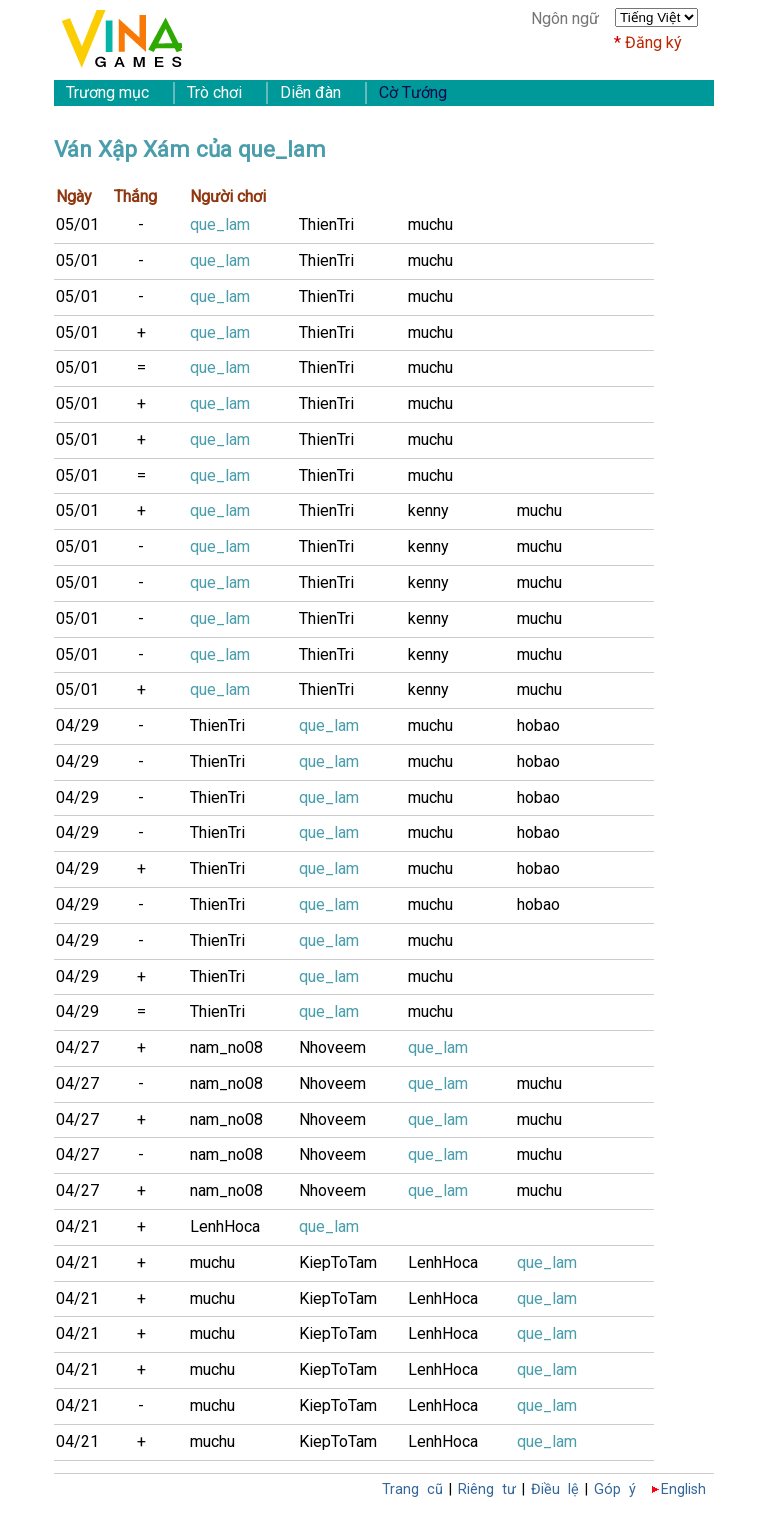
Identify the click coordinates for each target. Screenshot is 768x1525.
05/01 (77, 224)
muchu (430, 224)
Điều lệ (555, 1489)
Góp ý (615, 1489)
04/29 (77, 725)
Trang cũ (412, 1489)
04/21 (77, 1226)
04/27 (77, 1047)
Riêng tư (487, 1489)
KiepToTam (338, 1262)
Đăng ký (653, 42)
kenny (428, 510)
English (683, 1489)
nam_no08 (226, 1047)
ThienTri (326, 224)
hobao (538, 725)
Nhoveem (332, 1047)
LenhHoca (225, 1226)
